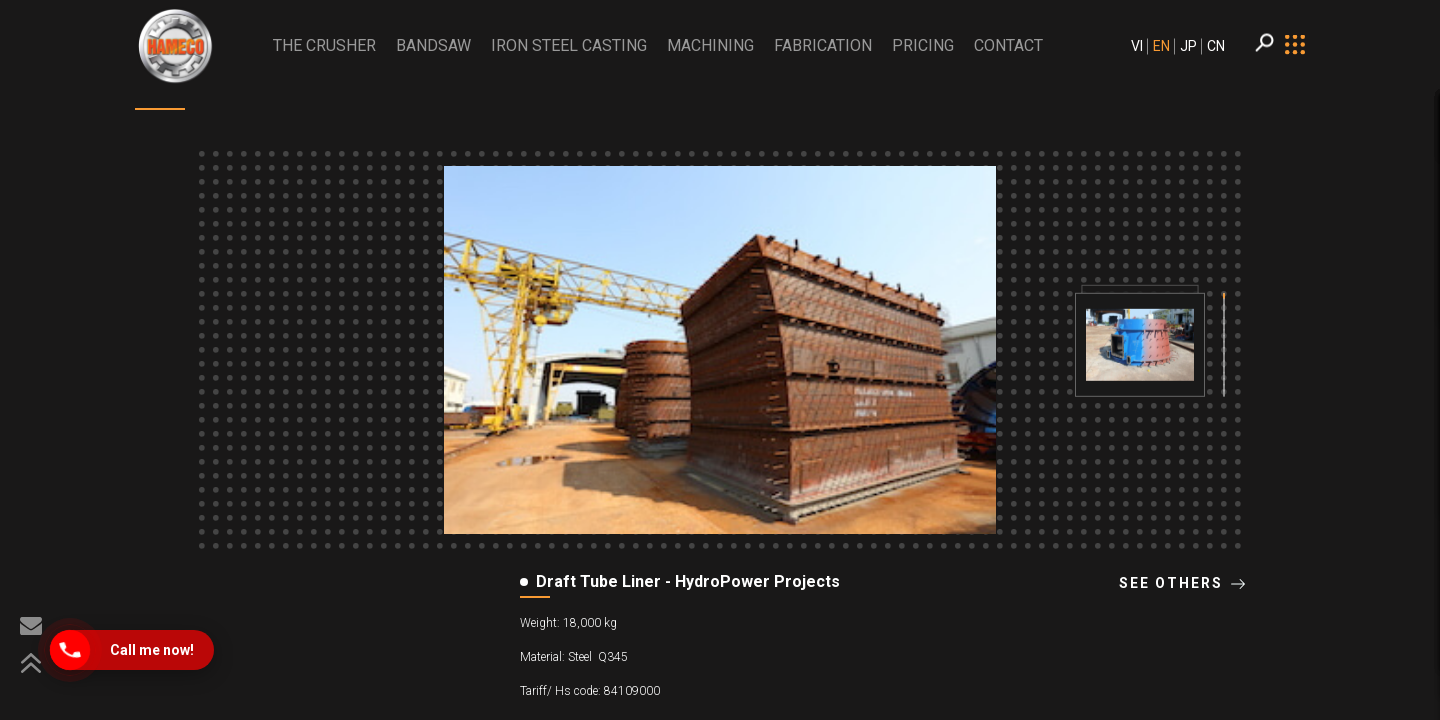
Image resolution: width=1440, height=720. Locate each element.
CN (1216, 46)
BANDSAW (433, 45)
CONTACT (1008, 45)
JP (1188, 46)
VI (1137, 46)
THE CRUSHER (324, 45)
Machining (710, 45)
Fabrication (823, 45)
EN (1161, 46)
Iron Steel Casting (569, 45)
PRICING (923, 45)
